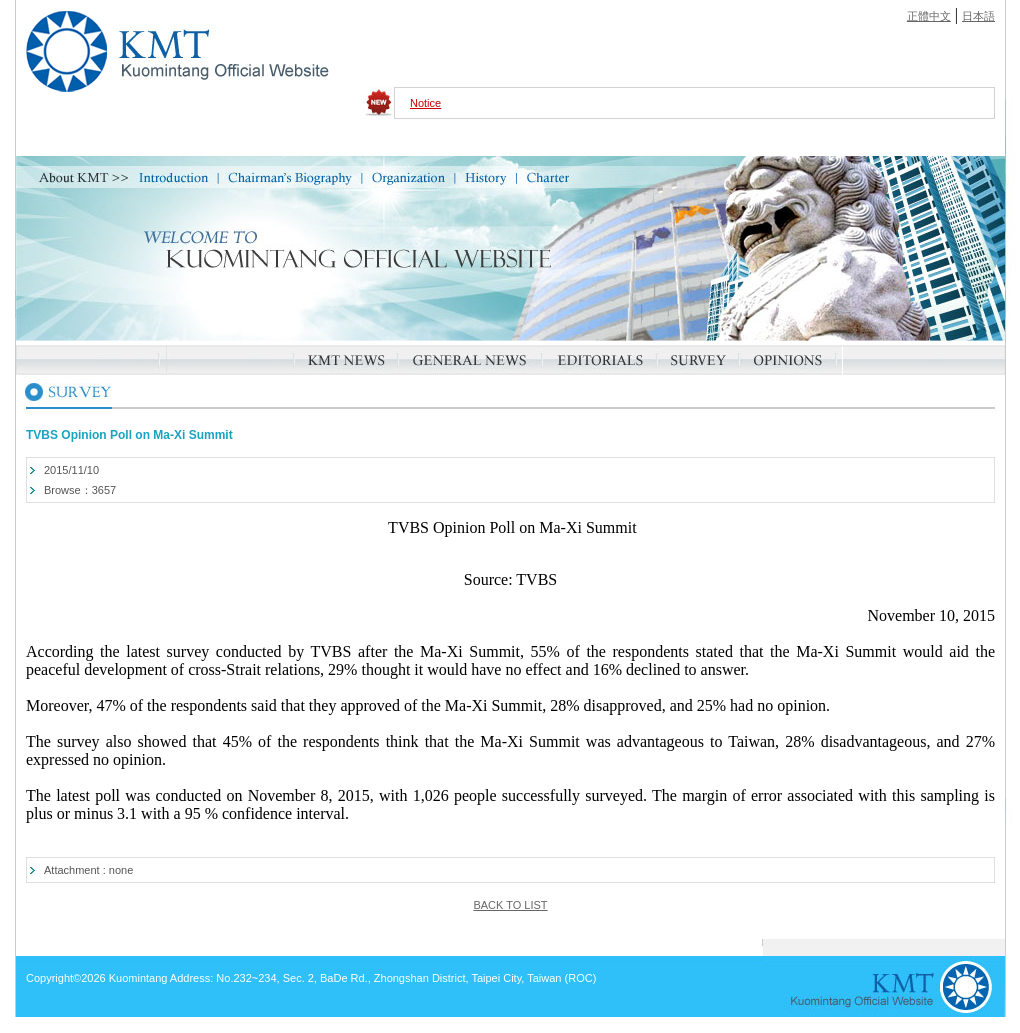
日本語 (978, 16)
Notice (425, 103)
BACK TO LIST (510, 905)
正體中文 (929, 16)
